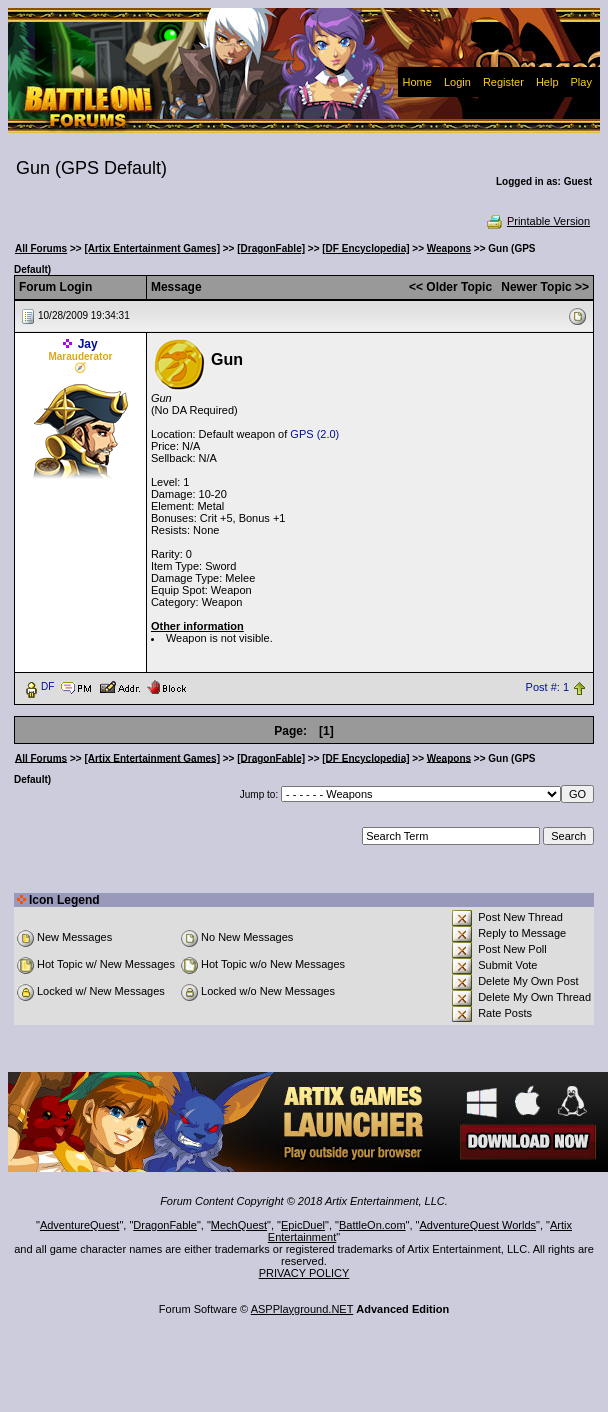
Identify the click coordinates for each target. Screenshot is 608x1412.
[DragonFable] (271, 248)
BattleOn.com (372, 1225)
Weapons (449, 248)
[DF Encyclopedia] (365, 248)
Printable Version (537, 221)
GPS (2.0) (314, 434)
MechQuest (239, 1225)
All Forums (41, 248)
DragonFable (165, 1225)
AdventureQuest (80, 1225)
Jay (88, 344)
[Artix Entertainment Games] (152, 248)
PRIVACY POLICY (304, 1273)
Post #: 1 (547, 687)
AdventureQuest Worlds (478, 1225)
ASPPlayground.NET (302, 1309)
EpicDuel (303, 1225)
